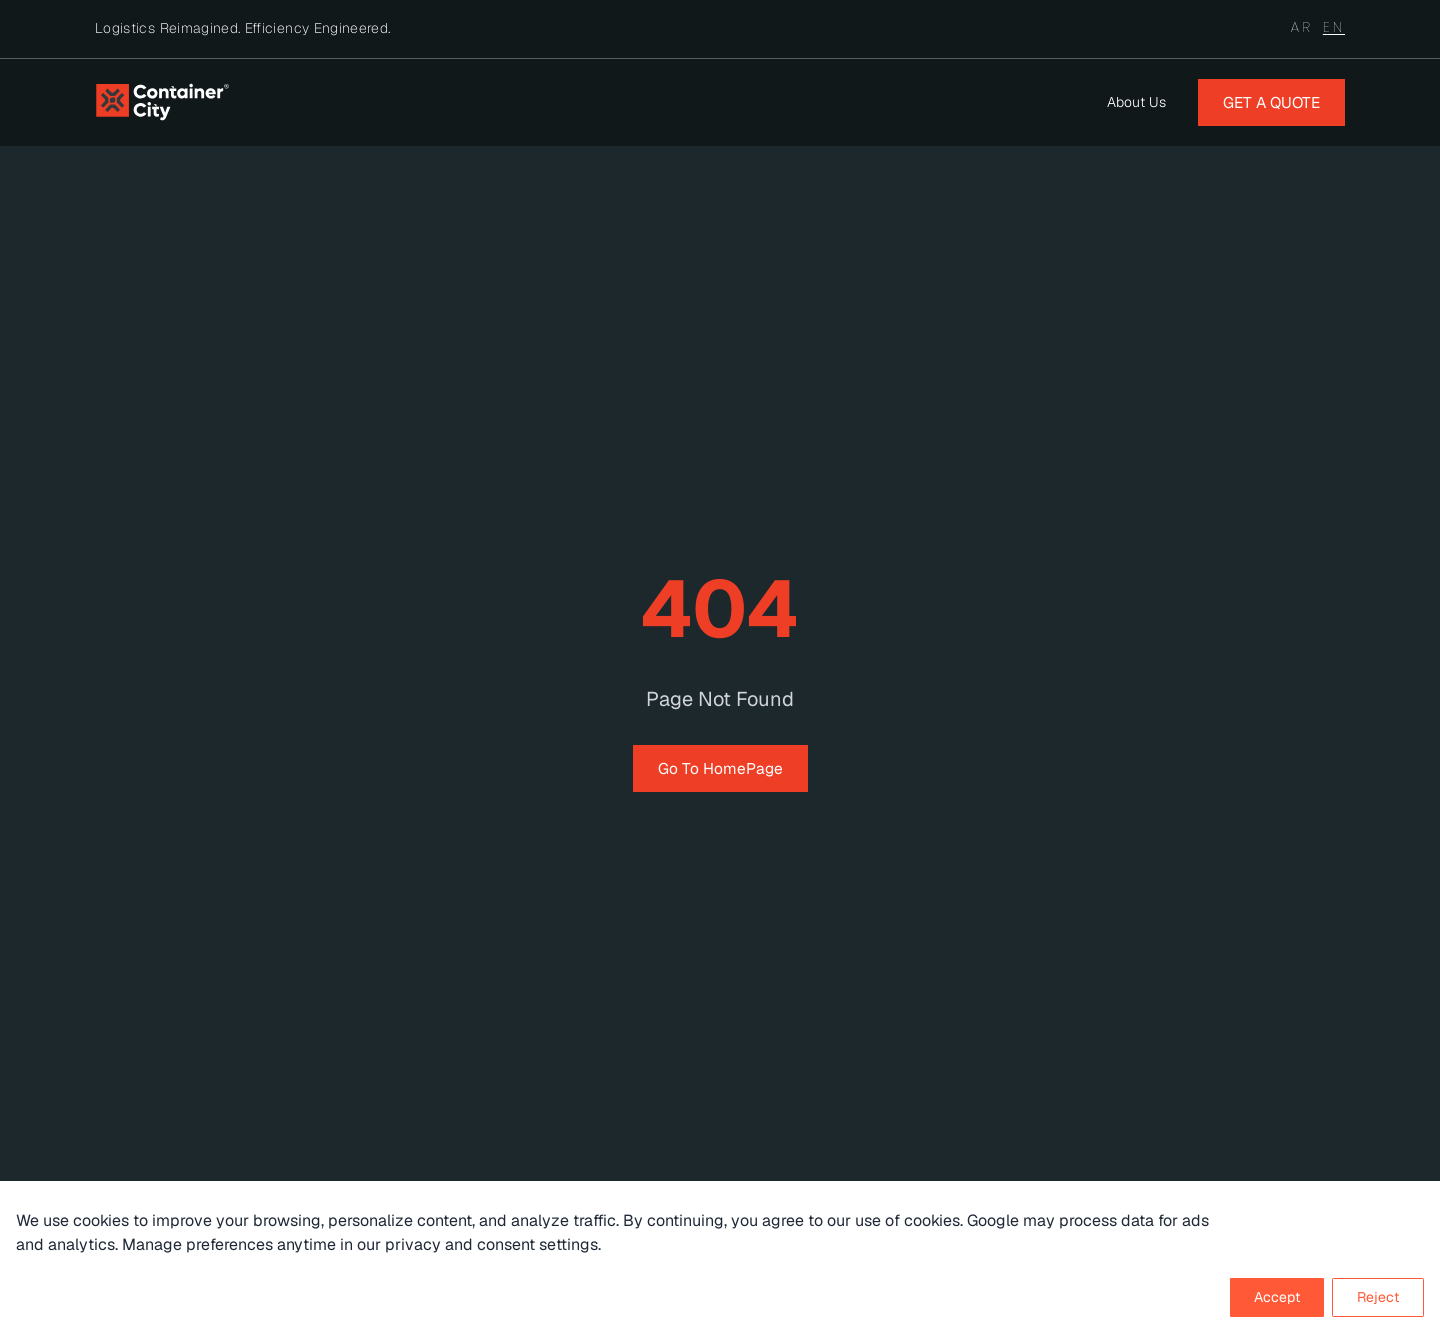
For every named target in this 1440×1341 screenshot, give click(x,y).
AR (1302, 27)
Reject (1378, 1297)
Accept (1277, 1297)
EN (1334, 27)
